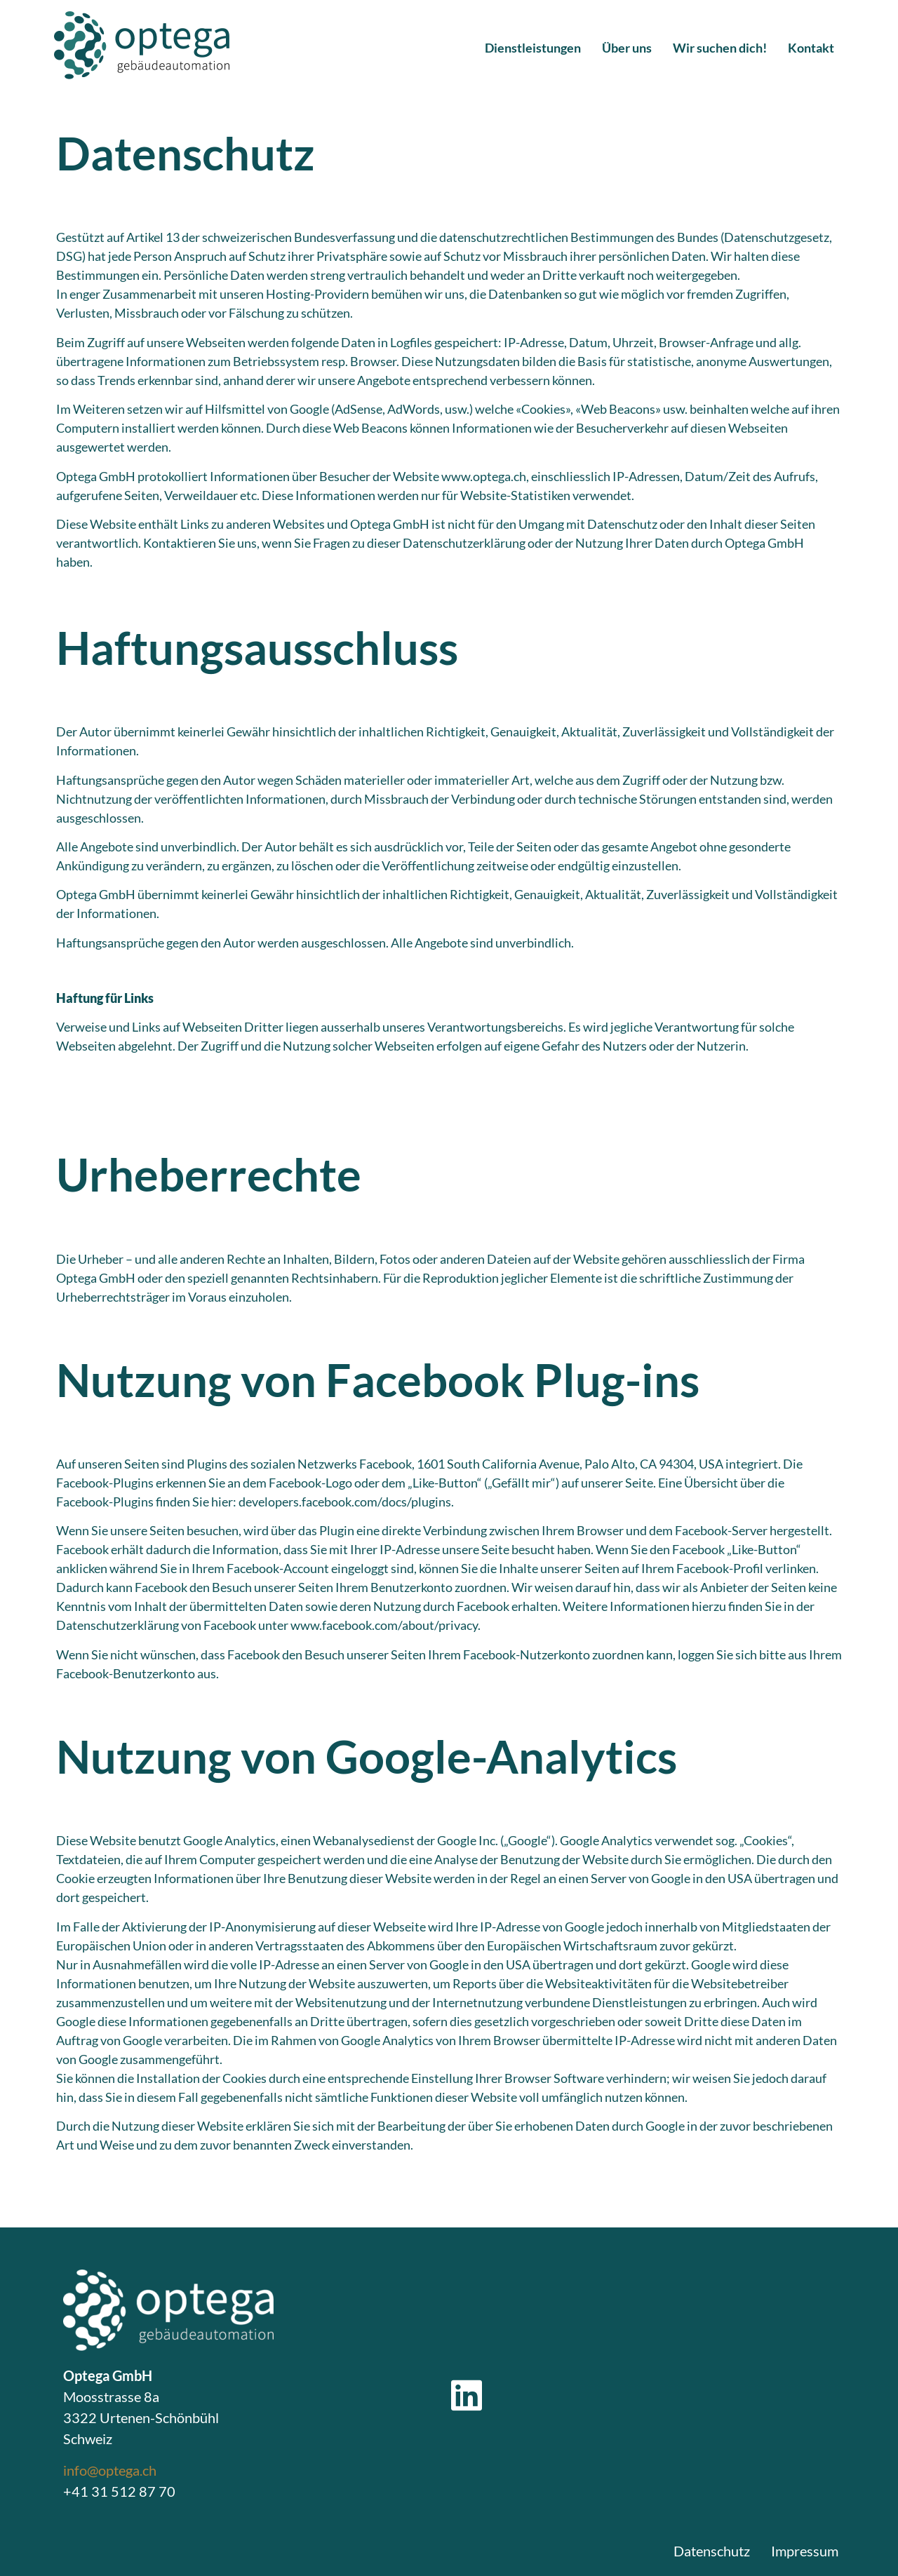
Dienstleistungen (533, 47)
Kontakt (811, 47)
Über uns (627, 47)
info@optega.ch (109, 2470)
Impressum (804, 2550)
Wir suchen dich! (720, 47)
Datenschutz (712, 2550)
